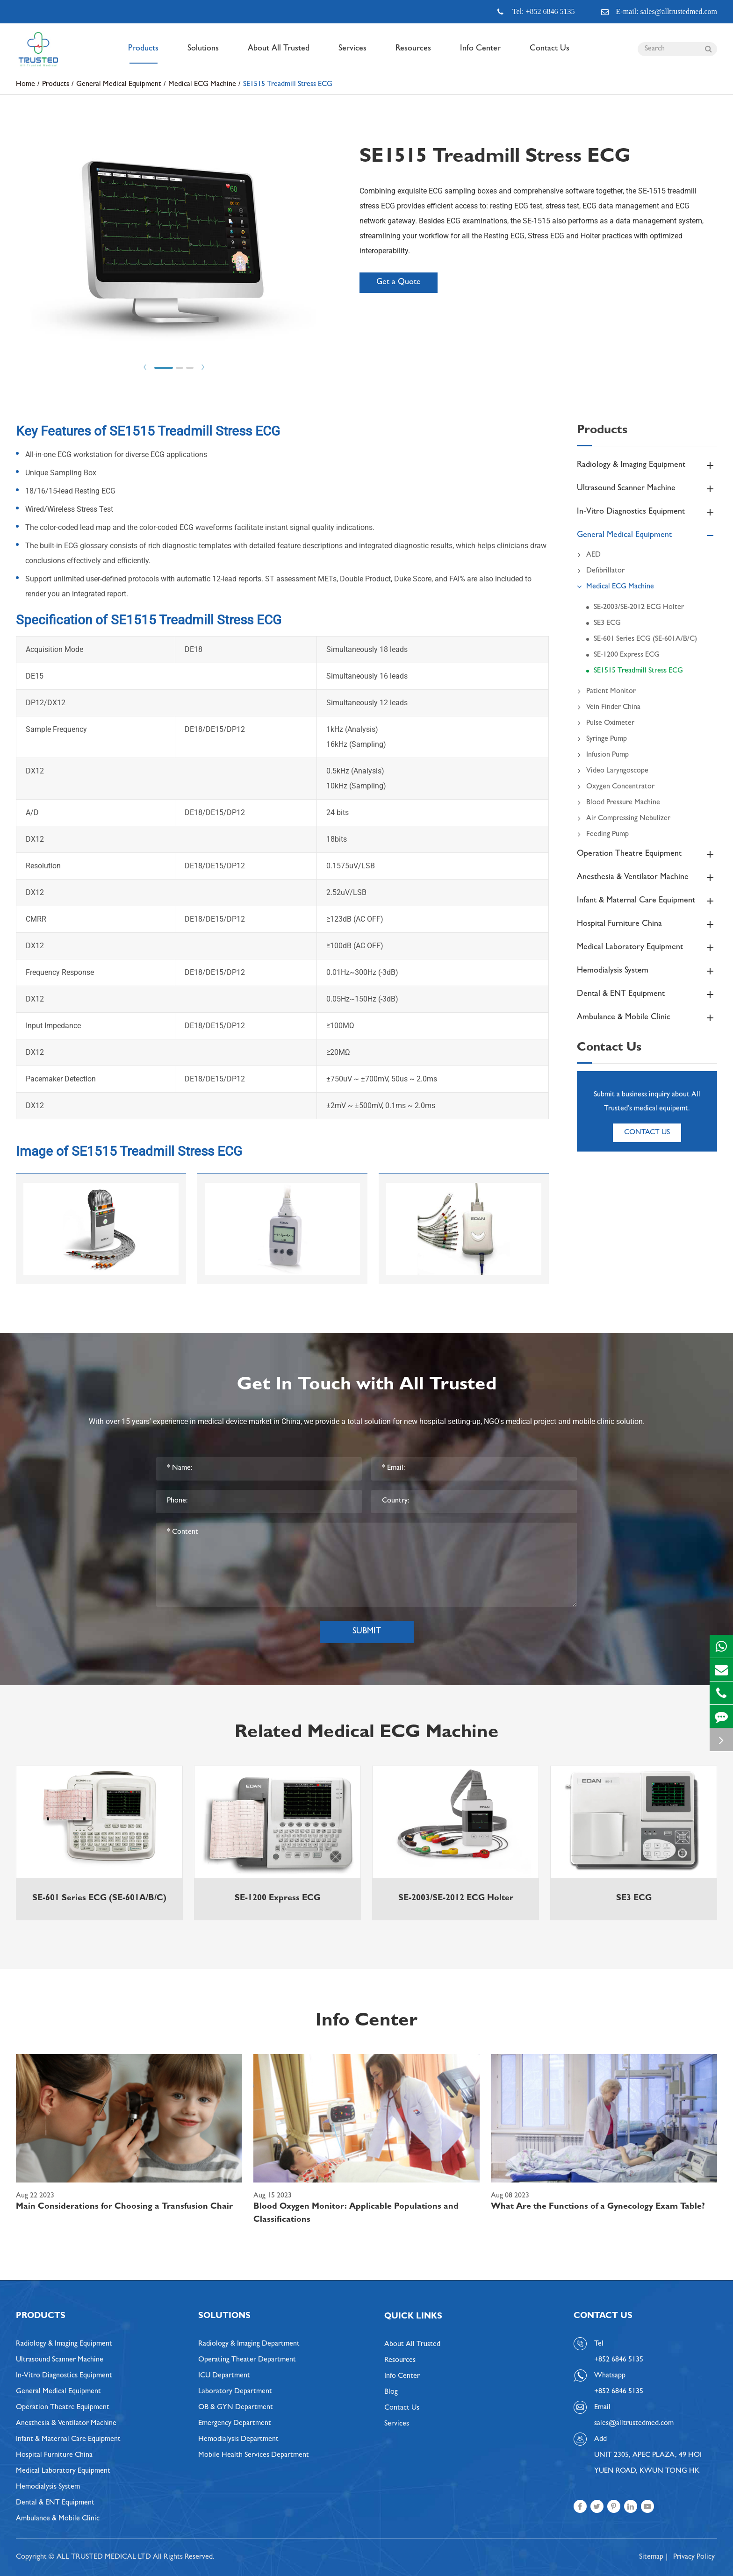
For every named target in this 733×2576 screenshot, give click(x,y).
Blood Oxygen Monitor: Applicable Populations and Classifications (356, 2214)
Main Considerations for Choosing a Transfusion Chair (124, 2207)
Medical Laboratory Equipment (647, 948)
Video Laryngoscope (612, 771)
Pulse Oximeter (605, 723)
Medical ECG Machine (202, 84)
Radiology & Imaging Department (249, 2344)
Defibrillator (601, 571)
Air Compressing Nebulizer (623, 819)
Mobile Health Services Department (253, 2455)
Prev (145, 367)
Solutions (203, 54)
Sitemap (651, 2557)
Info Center (480, 54)
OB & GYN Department (235, 2407)
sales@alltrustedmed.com (634, 2423)
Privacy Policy (694, 2557)
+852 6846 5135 (618, 2392)
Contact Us (549, 54)
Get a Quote (398, 283)
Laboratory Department (235, 2392)
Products (143, 54)
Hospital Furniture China (647, 924)
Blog (391, 2392)
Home (25, 84)
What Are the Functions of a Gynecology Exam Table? (598, 2207)
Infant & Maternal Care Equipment (647, 901)
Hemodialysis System (647, 971)
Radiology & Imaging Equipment (647, 465)
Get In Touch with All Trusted (366, 1386)
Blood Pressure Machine (618, 803)
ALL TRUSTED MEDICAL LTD (104, 2557)
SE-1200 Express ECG (627, 655)
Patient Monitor (606, 692)
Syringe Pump (602, 739)
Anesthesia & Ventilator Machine (647, 878)
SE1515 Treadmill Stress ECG (287, 84)
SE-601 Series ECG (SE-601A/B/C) (645, 639)
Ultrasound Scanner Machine (647, 489)
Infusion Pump (603, 755)
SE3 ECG (607, 623)
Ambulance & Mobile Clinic (647, 1018)
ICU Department (224, 2376)
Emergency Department (234, 2423)
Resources (413, 54)
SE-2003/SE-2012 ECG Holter (639, 607)
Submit (366, 1632)
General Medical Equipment (118, 84)
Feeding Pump (603, 835)
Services (352, 54)
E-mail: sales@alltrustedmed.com (659, 11)
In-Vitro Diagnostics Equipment (647, 512)
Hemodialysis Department (238, 2439)
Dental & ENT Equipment (647, 994)
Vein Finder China (608, 708)
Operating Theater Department (247, 2360)
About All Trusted (278, 54)
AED (589, 555)
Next (202, 367)
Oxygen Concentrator (615, 787)
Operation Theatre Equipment (647, 854)
